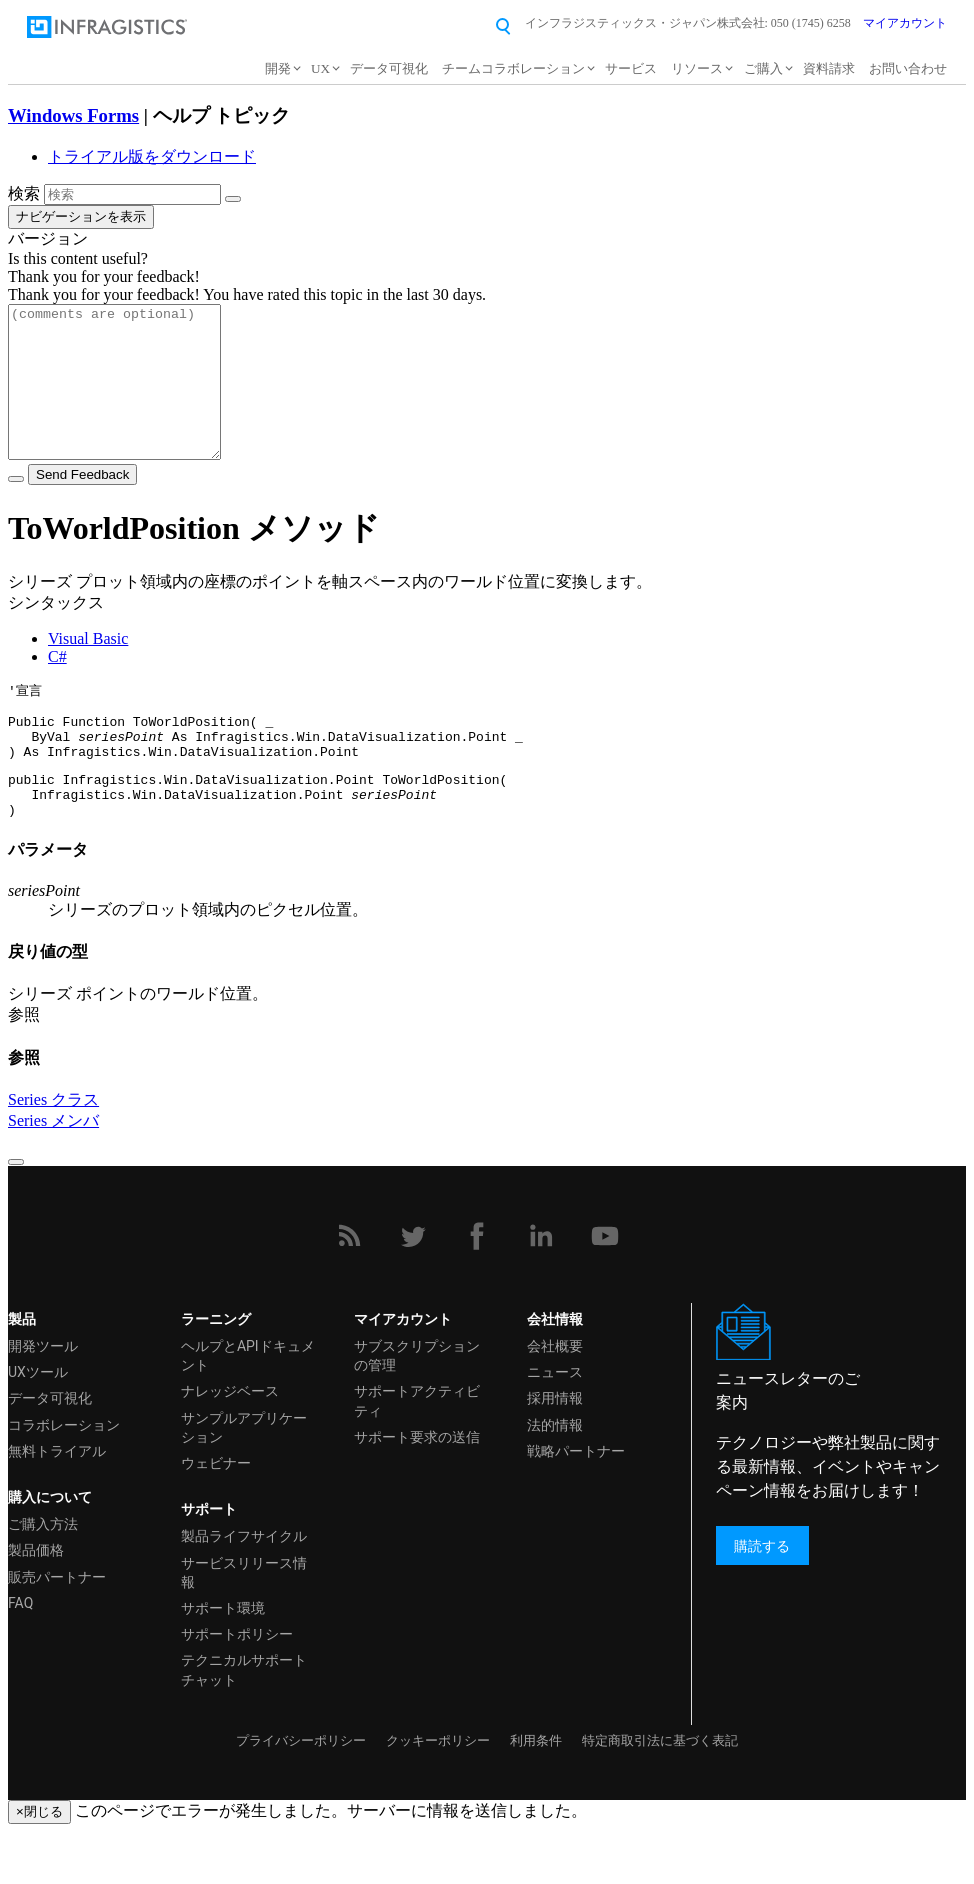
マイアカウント (905, 23)
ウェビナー (216, 1515)
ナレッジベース (230, 1443)
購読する (762, 1597)
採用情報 (555, 1450)
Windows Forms (73, 115)
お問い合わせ (908, 68)
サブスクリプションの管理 (417, 1407)
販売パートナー (57, 1629)
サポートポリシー (237, 1686)
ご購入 (763, 68)
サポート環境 (223, 1660)
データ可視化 (389, 68)
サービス (631, 68)
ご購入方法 (43, 1576)
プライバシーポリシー (301, 1792)
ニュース (555, 1424)
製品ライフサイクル (244, 1588)
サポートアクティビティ (417, 1452)
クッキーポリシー (438, 1792)
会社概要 (555, 1398)
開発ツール (43, 1398)
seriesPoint (121, 776)
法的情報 (555, 1477)
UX (320, 68)
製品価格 (36, 1602)
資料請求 (829, 68)
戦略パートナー (576, 1503)
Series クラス (53, 1151)
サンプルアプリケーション (244, 1479)
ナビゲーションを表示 (81, 216)
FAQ (20, 1655)
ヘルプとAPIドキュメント (248, 1407)
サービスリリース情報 (244, 1624)
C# (57, 686)
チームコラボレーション (513, 68)
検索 (24, 193)
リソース (697, 68)
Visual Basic (88, 668)
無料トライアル (57, 1503)
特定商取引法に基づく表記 (660, 1792)
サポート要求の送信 (417, 1489)
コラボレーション (64, 1477)
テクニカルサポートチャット (244, 1721)
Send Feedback (82, 504)
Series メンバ (53, 1172)
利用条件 (536, 1792)
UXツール (38, 1424)
